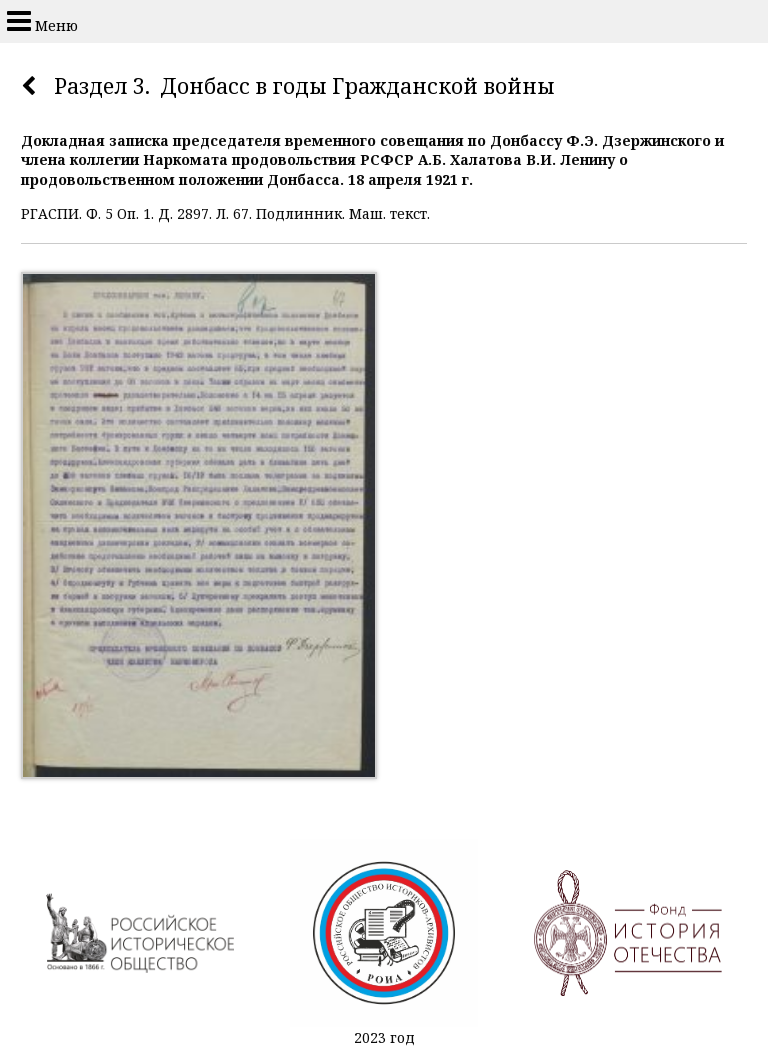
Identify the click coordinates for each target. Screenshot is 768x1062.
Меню (42, 21)
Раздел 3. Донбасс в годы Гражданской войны (304, 86)
